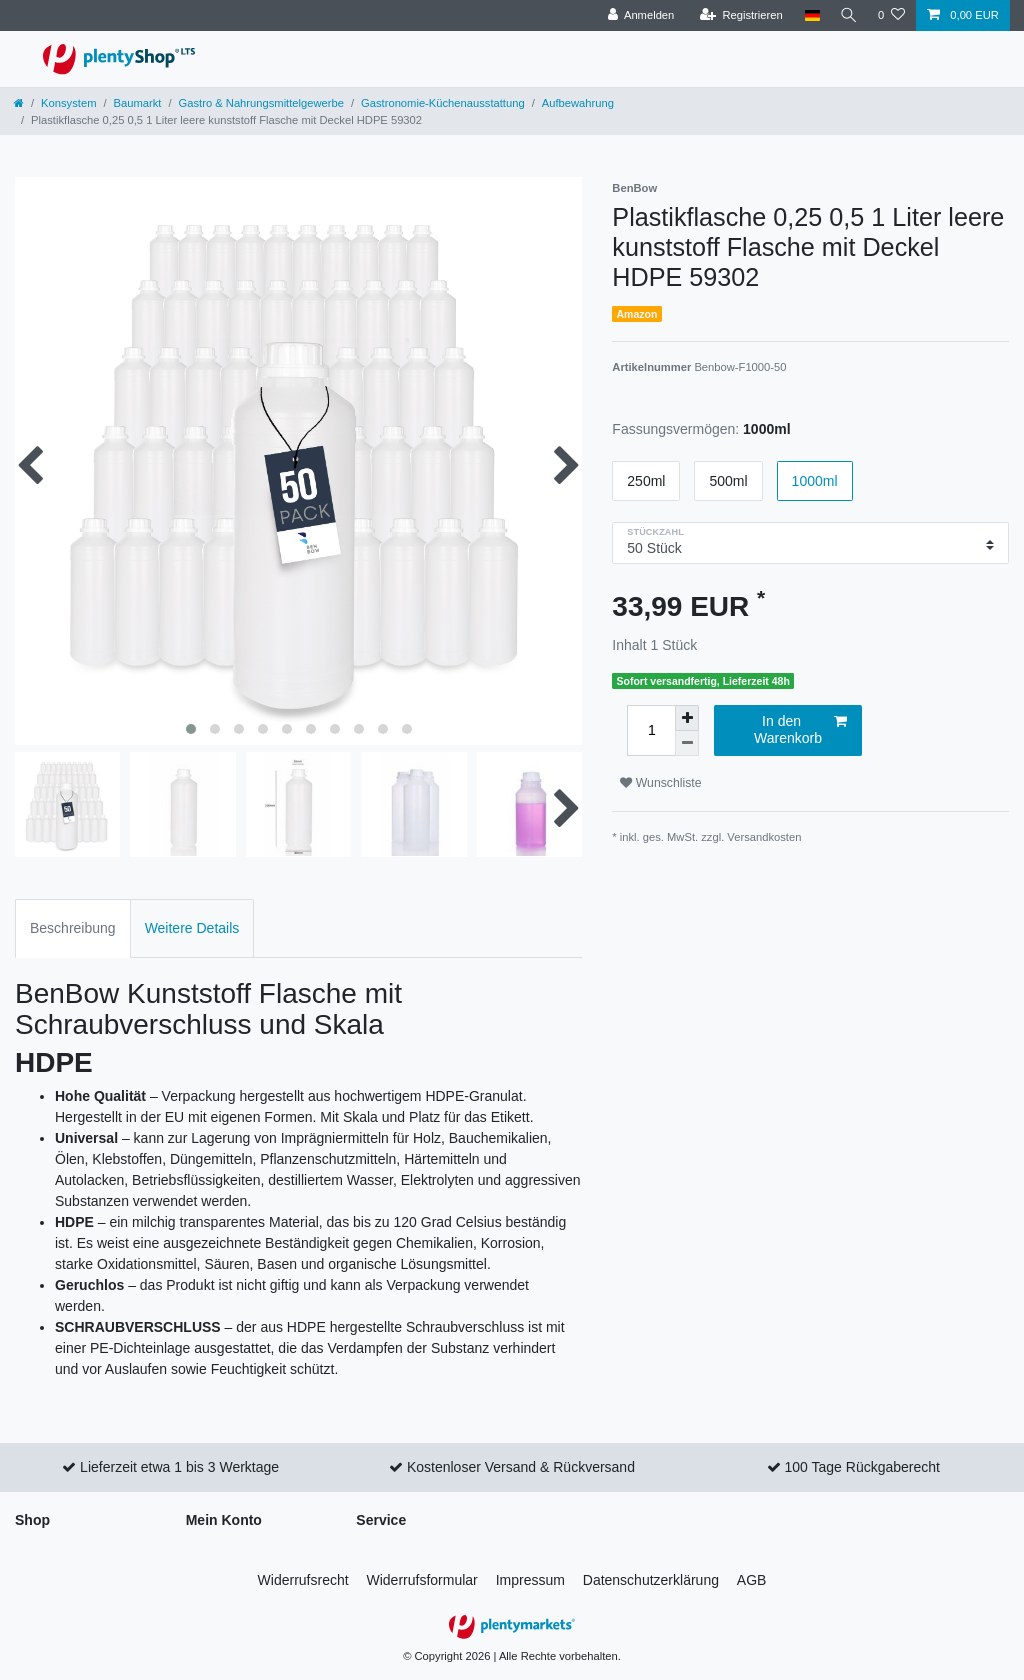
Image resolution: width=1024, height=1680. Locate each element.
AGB (752, 1580)
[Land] (807, 15)
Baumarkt (138, 103)
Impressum (530, 1580)
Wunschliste (660, 783)
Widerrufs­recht (303, 1580)
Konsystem (68, 103)
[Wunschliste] (891, 15)
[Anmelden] (636, 15)
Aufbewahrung (578, 103)
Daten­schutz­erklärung (651, 1580)
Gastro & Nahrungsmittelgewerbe (261, 103)
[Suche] (847, 15)
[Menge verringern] (687, 743)
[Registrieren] (736, 15)
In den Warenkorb (800, 730)
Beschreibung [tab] (73, 928)
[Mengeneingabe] (651, 730)
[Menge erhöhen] (687, 718)
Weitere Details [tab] (192, 928)
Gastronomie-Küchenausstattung (443, 103)
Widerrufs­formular (422, 1580)
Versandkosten (764, 837)
